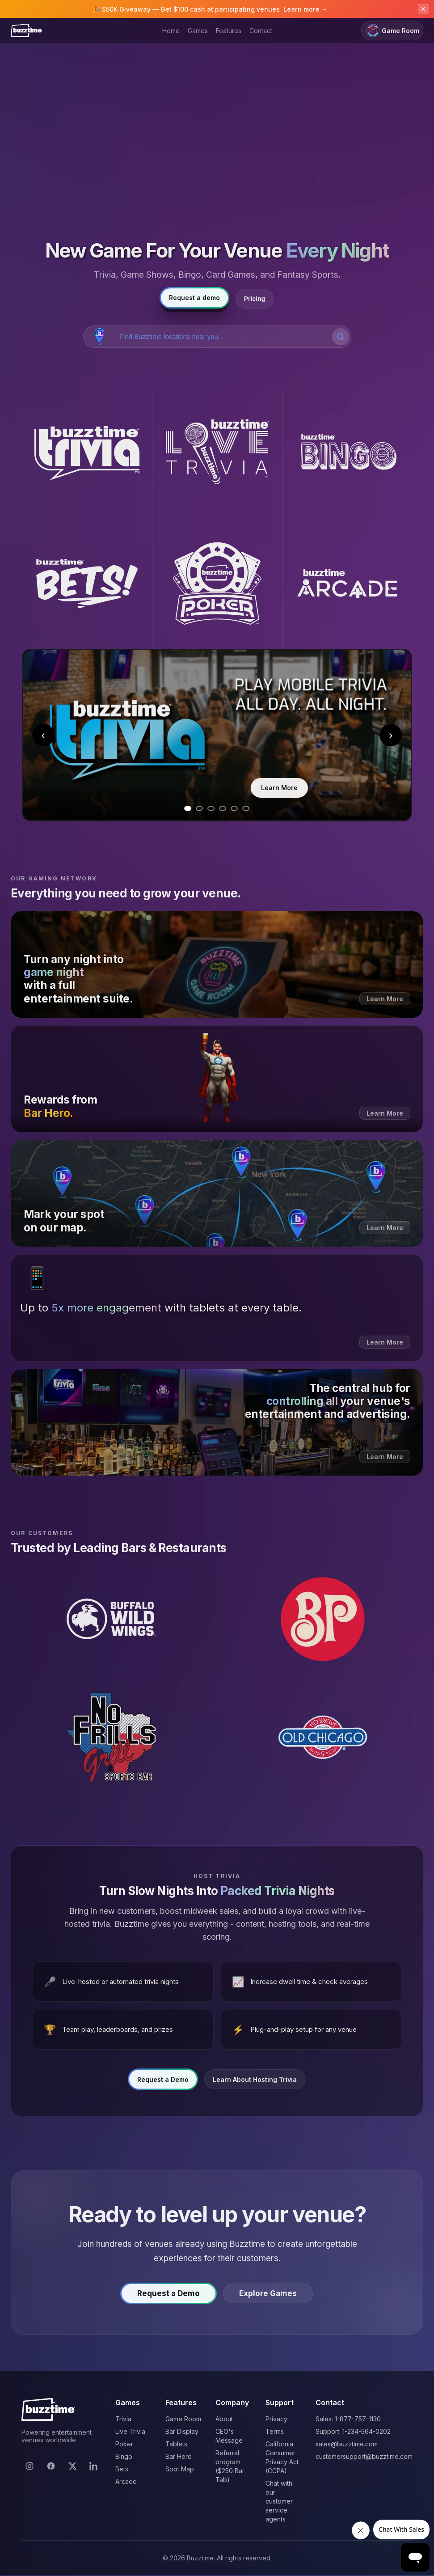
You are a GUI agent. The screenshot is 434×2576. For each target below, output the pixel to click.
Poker (124, 2444)
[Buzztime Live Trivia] (217, 453)
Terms (274, 2431)
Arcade (126, 2481)
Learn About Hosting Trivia (255, 2083)
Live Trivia (130, 2431)
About (224, 2419)
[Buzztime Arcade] (347, 583)
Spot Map (179, 2469)
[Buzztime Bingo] (347, 453)
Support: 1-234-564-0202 (353, 2431)
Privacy (276, 2419)
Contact (260, 30)
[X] (72, 2466)
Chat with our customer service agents (279, 2501)
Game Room (392, 30)
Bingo (123, 2456)
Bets (121, 2469)
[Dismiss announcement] (423, 9)
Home (171, 30)
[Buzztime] (26, 30)
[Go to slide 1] (187, 808)
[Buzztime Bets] (87, 583)
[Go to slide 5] (234, 808)
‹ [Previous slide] (43, 735)
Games (198, 30)
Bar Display (181, 2431)
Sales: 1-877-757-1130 (348, 2419)
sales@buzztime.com (347, 2444)
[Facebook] (51, 2466)
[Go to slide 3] (211, 808)
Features (228, 30)
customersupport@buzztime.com (364, 2456)
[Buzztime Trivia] (87, 453)
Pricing (254, 298)
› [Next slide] (390, 735)
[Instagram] (29, 2466)
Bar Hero (178, 2456)
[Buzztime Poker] (217, 583)
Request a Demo (163, 2083)
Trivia (123, 2419)
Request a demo (194, 297)
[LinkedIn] (94, 2466)
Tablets (176, 2444)
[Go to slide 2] (199, 808)
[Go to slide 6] (245, 808)
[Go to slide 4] (222, 808)
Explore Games (274, 2297)
